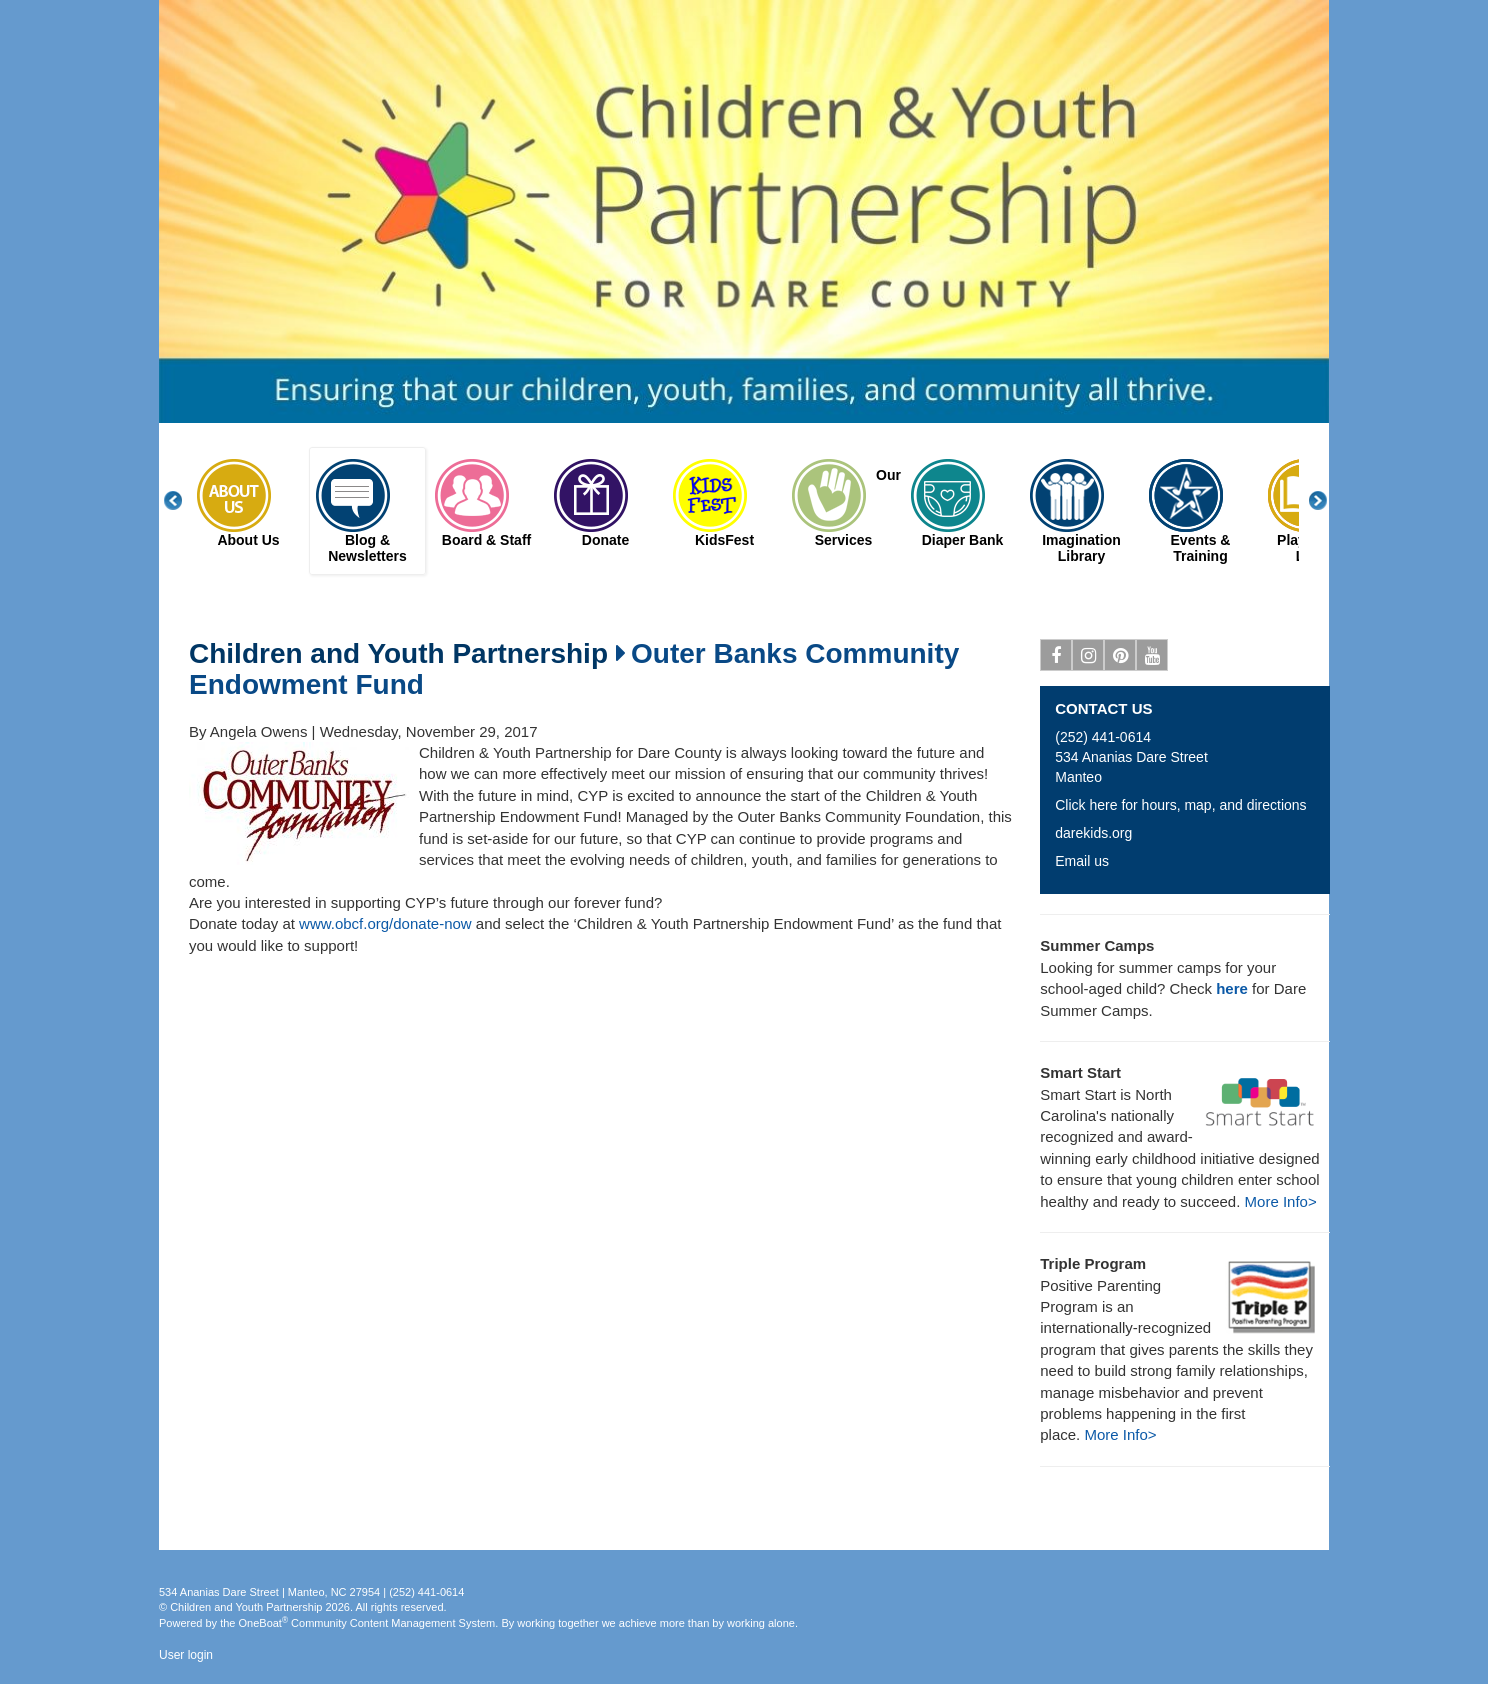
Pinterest (1120, 659)
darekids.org (1093, 833)
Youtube (1152, 659)
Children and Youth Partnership (398, 654)
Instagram (1088, 659)
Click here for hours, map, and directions (1180, 805)
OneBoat (264, 1623)
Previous (184, 500)
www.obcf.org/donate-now (385, 923)
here (1232, 988)
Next (1329, 500)
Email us (1082, 861)
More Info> (1281, 1201)
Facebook (1056, 659)
